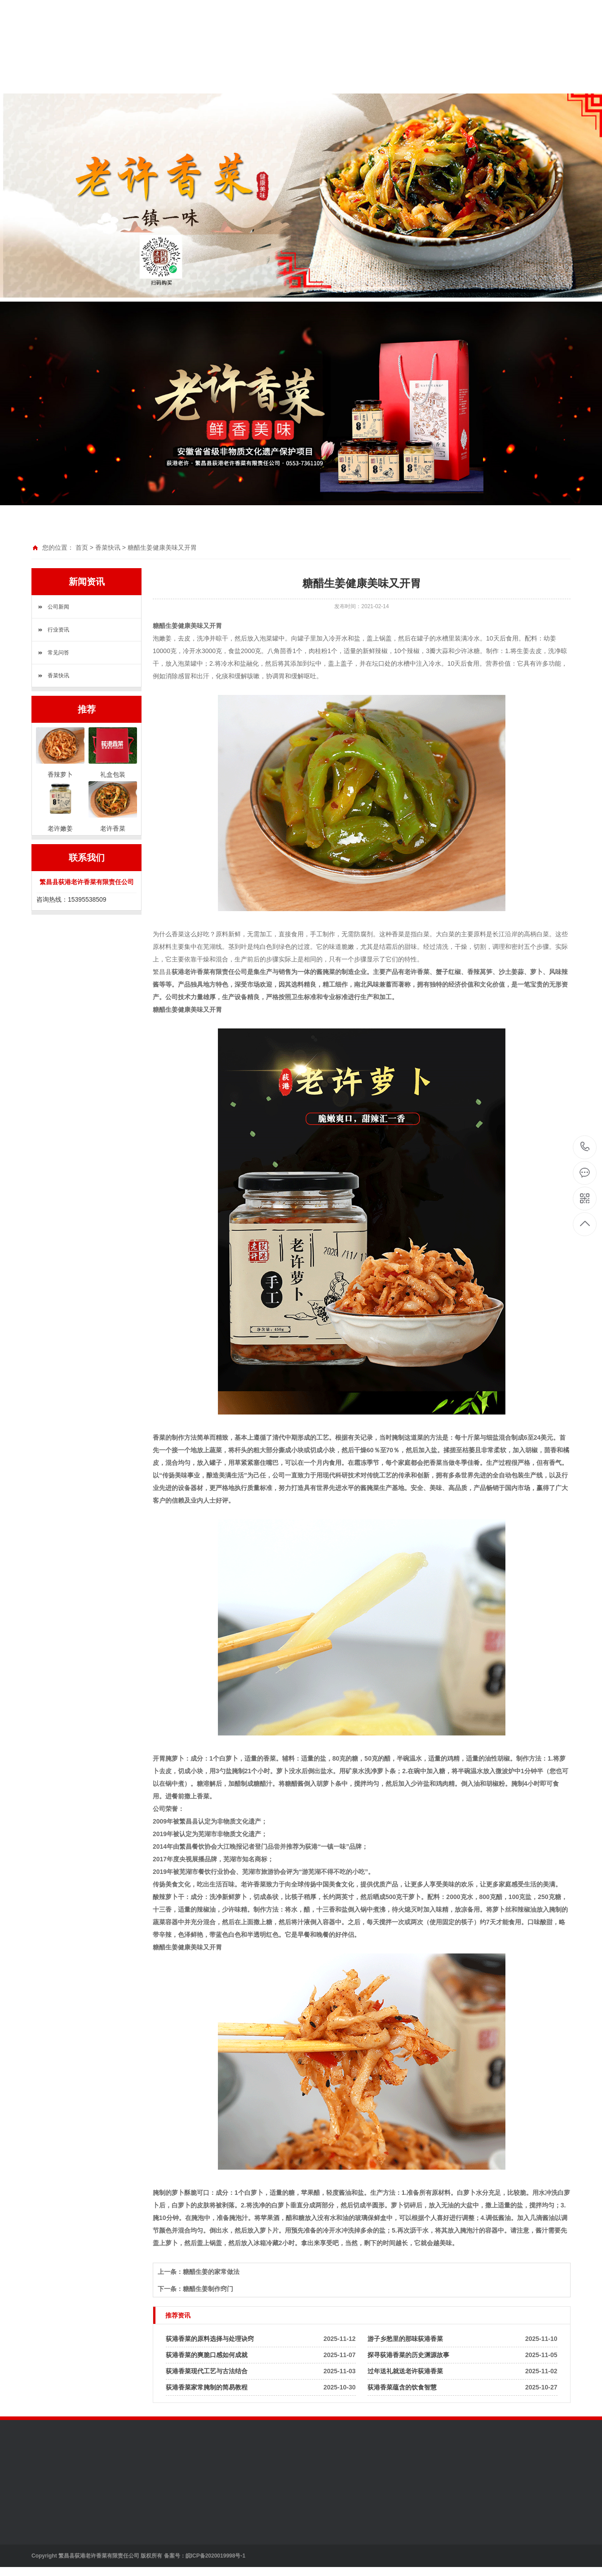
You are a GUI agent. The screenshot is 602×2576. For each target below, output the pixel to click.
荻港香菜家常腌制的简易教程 (207, 2387)
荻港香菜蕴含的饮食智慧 (402, 2387)
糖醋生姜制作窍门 (208, 2288)
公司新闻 (58, 607)
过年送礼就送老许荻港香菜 (405, 2371)
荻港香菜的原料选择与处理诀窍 (210, 2338)
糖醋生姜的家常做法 (211, 2271)
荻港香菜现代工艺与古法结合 (207, 2371)
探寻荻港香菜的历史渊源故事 (408, 2354)
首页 (81, 547)
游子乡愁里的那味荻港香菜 (405, 2338)
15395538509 (585, 1146)
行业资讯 (58, 630)
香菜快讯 (107, 547)
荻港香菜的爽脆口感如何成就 (207, 2354)
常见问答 (58, 653)
